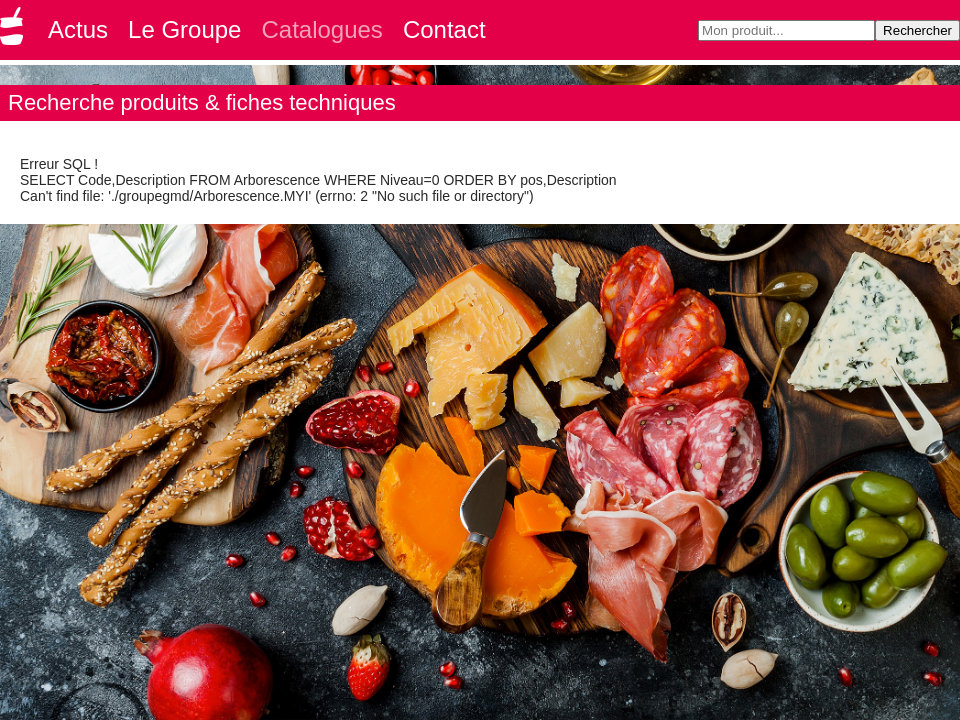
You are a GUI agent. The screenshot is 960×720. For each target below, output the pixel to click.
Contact (444, 29)
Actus (78, 29)
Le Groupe (184, 29)
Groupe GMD (15, 32)
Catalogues (321, 29)
